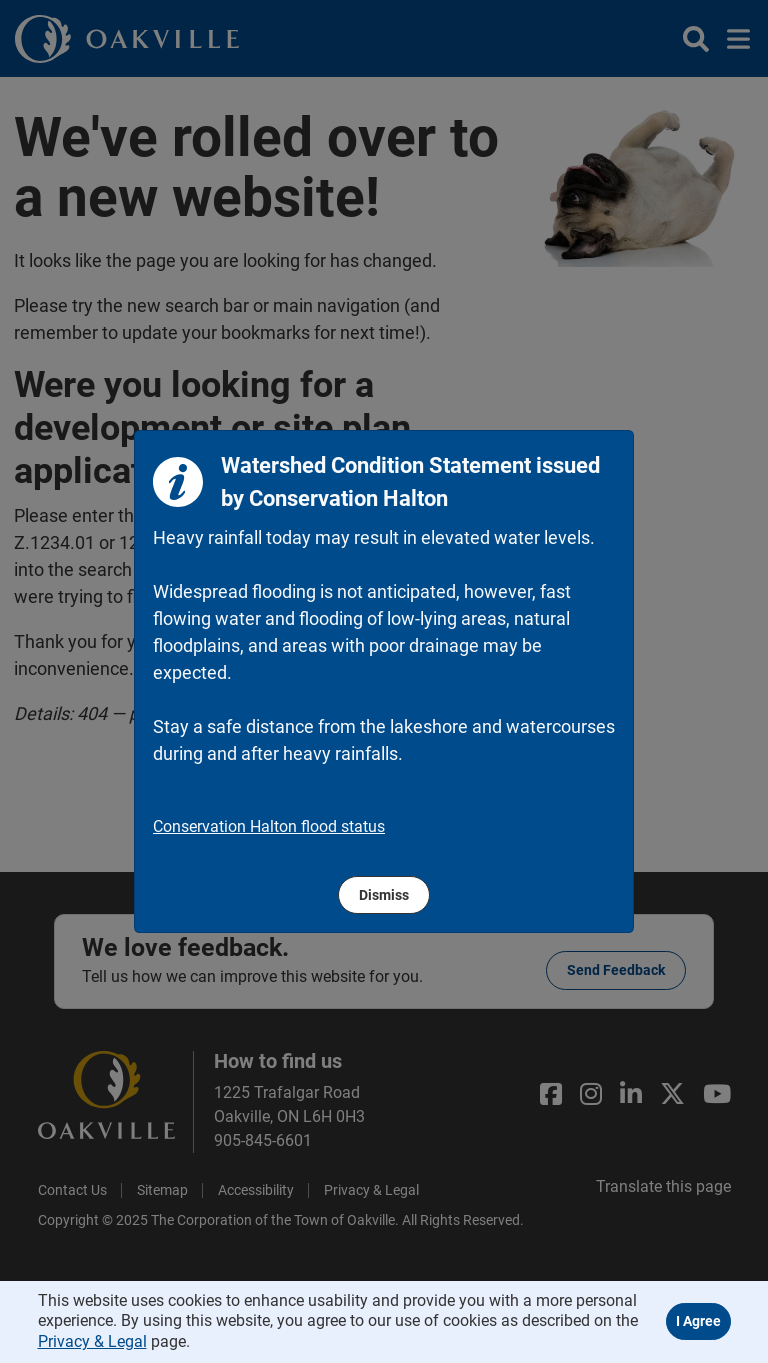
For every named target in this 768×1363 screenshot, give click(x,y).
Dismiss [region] (384, 895)
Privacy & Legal (92, 1341)
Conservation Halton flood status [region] (269, 826)
